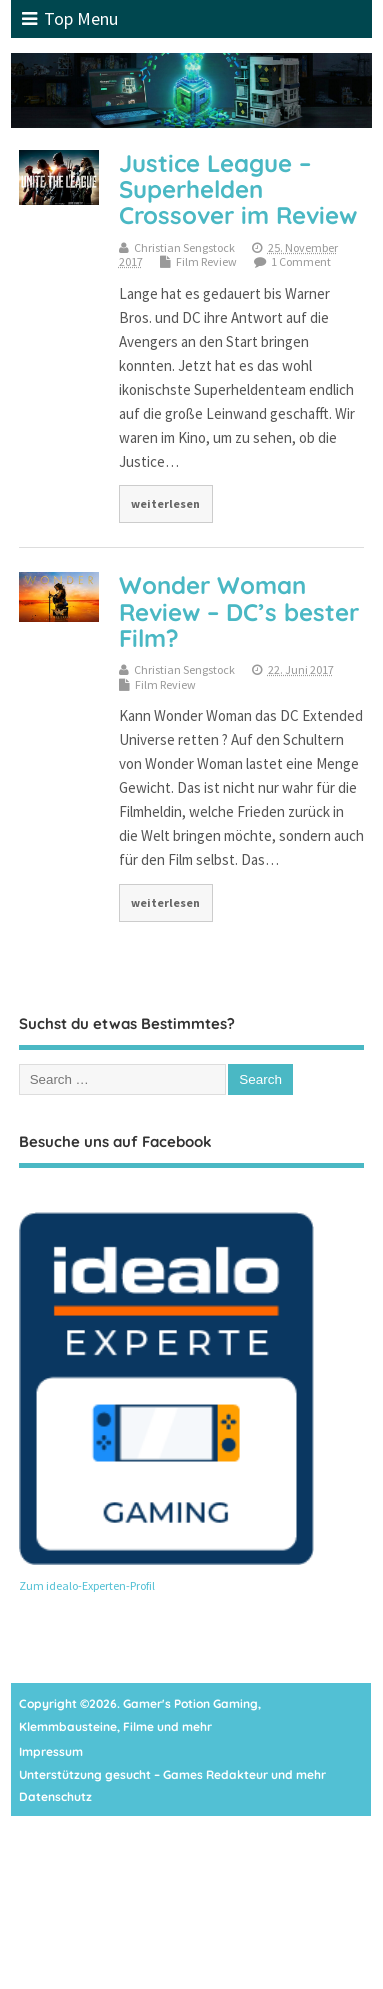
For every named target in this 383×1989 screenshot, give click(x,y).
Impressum (51, 1751)
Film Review (206, 261)
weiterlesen (165, 503)
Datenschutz (55, 1796)
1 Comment (301, 261)
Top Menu (70, 18)
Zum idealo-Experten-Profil (87, 1585)
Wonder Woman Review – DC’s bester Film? (239, 611)
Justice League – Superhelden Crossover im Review (238, 189)
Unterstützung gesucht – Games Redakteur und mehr (172, 1774)
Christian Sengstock (184, 247)
